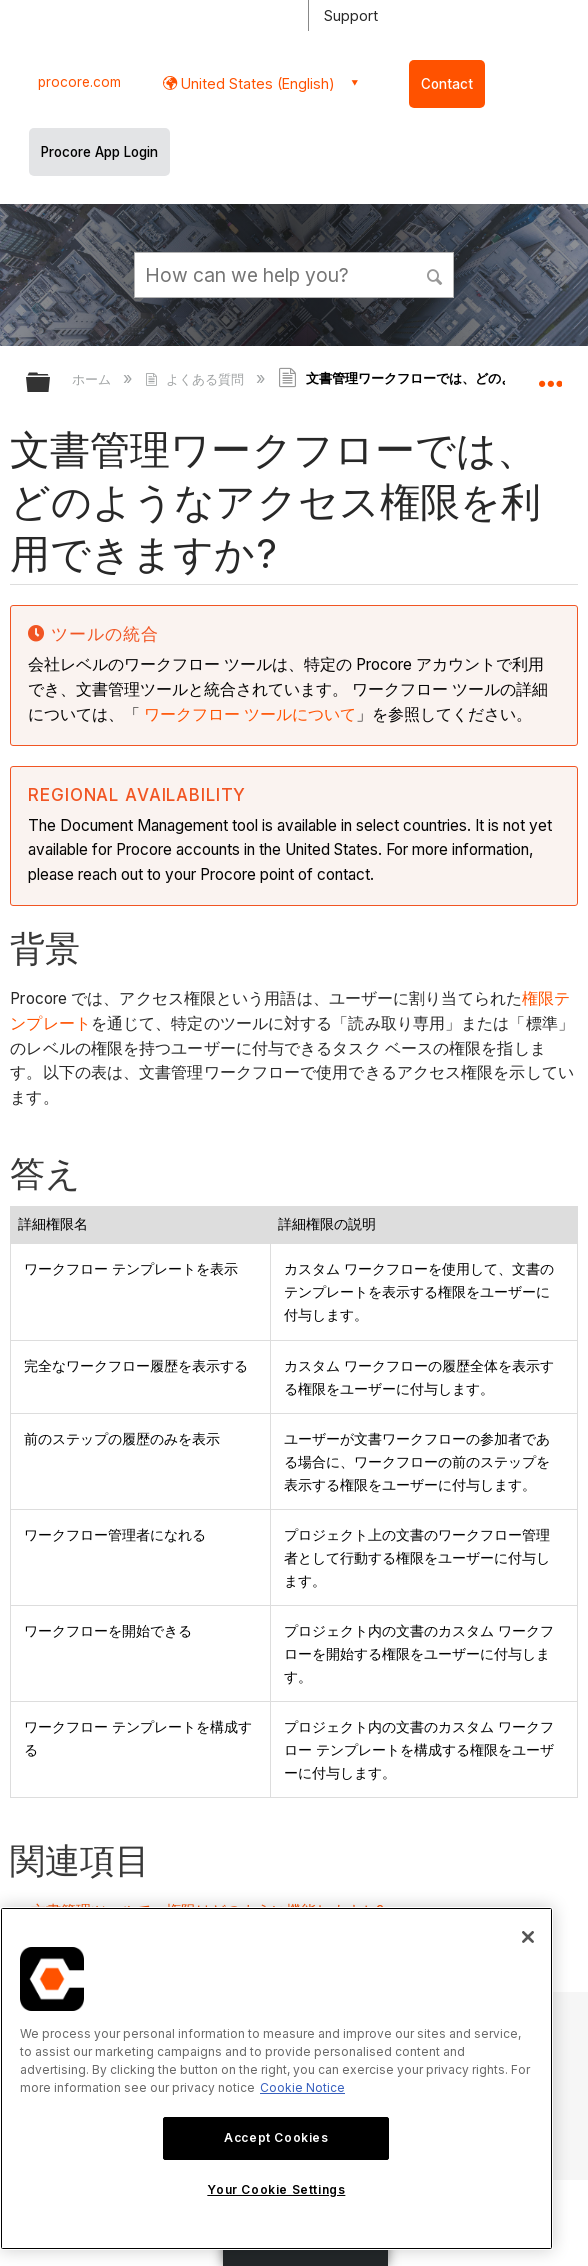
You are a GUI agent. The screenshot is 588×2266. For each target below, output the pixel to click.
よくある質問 (196, 379)
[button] (435, 274)
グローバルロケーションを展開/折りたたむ (550, 376)
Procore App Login (99, 152)
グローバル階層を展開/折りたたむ (51, 383)
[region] (276, 2078)
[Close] (528, 1937)
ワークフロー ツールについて (250, 714)
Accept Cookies (276, 2137)
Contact (447, 84)
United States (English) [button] (256, 83)
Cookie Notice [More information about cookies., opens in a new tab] (302, 2087)
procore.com (79, 82)
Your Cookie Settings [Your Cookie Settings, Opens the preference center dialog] (276, 2189)
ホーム (93, 379)
